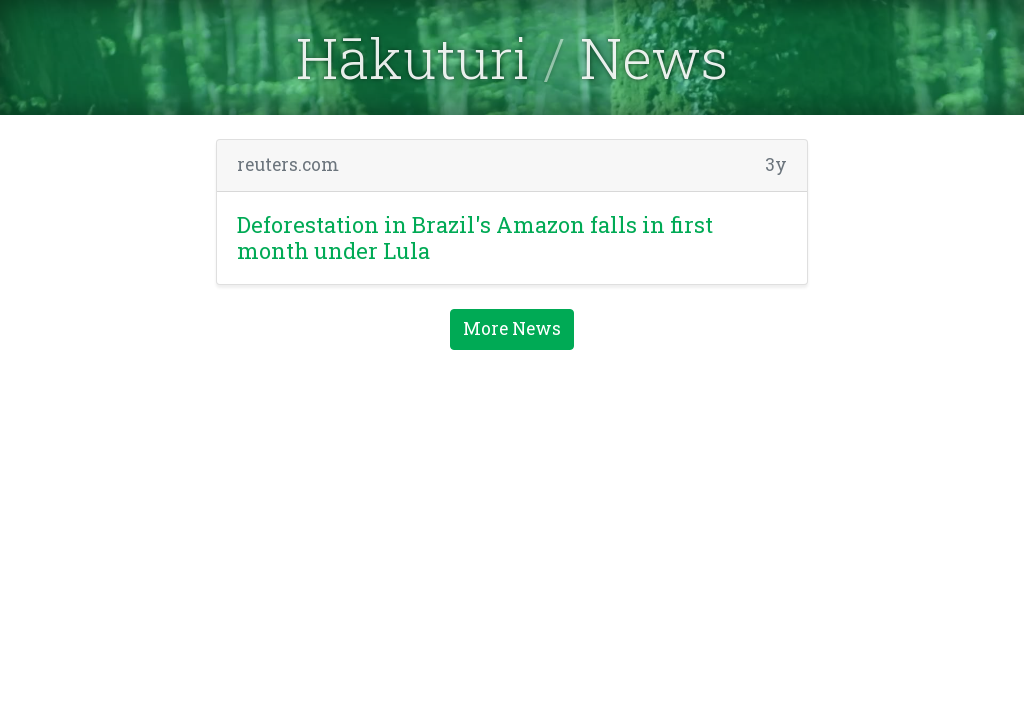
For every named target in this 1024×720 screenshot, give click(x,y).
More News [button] (512, 328)
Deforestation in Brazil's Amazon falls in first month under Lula (475, 237)
